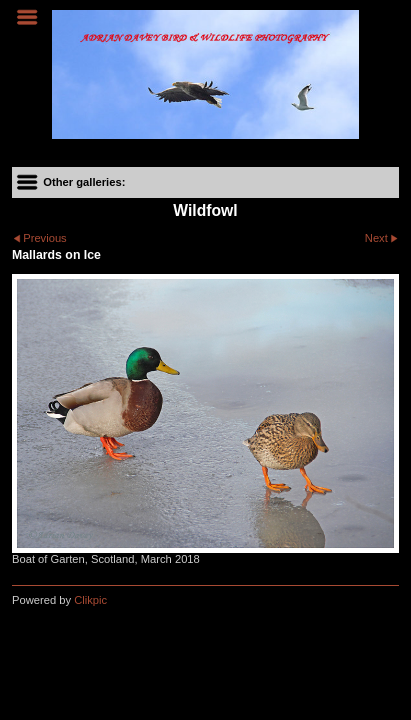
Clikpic (90, 600)
